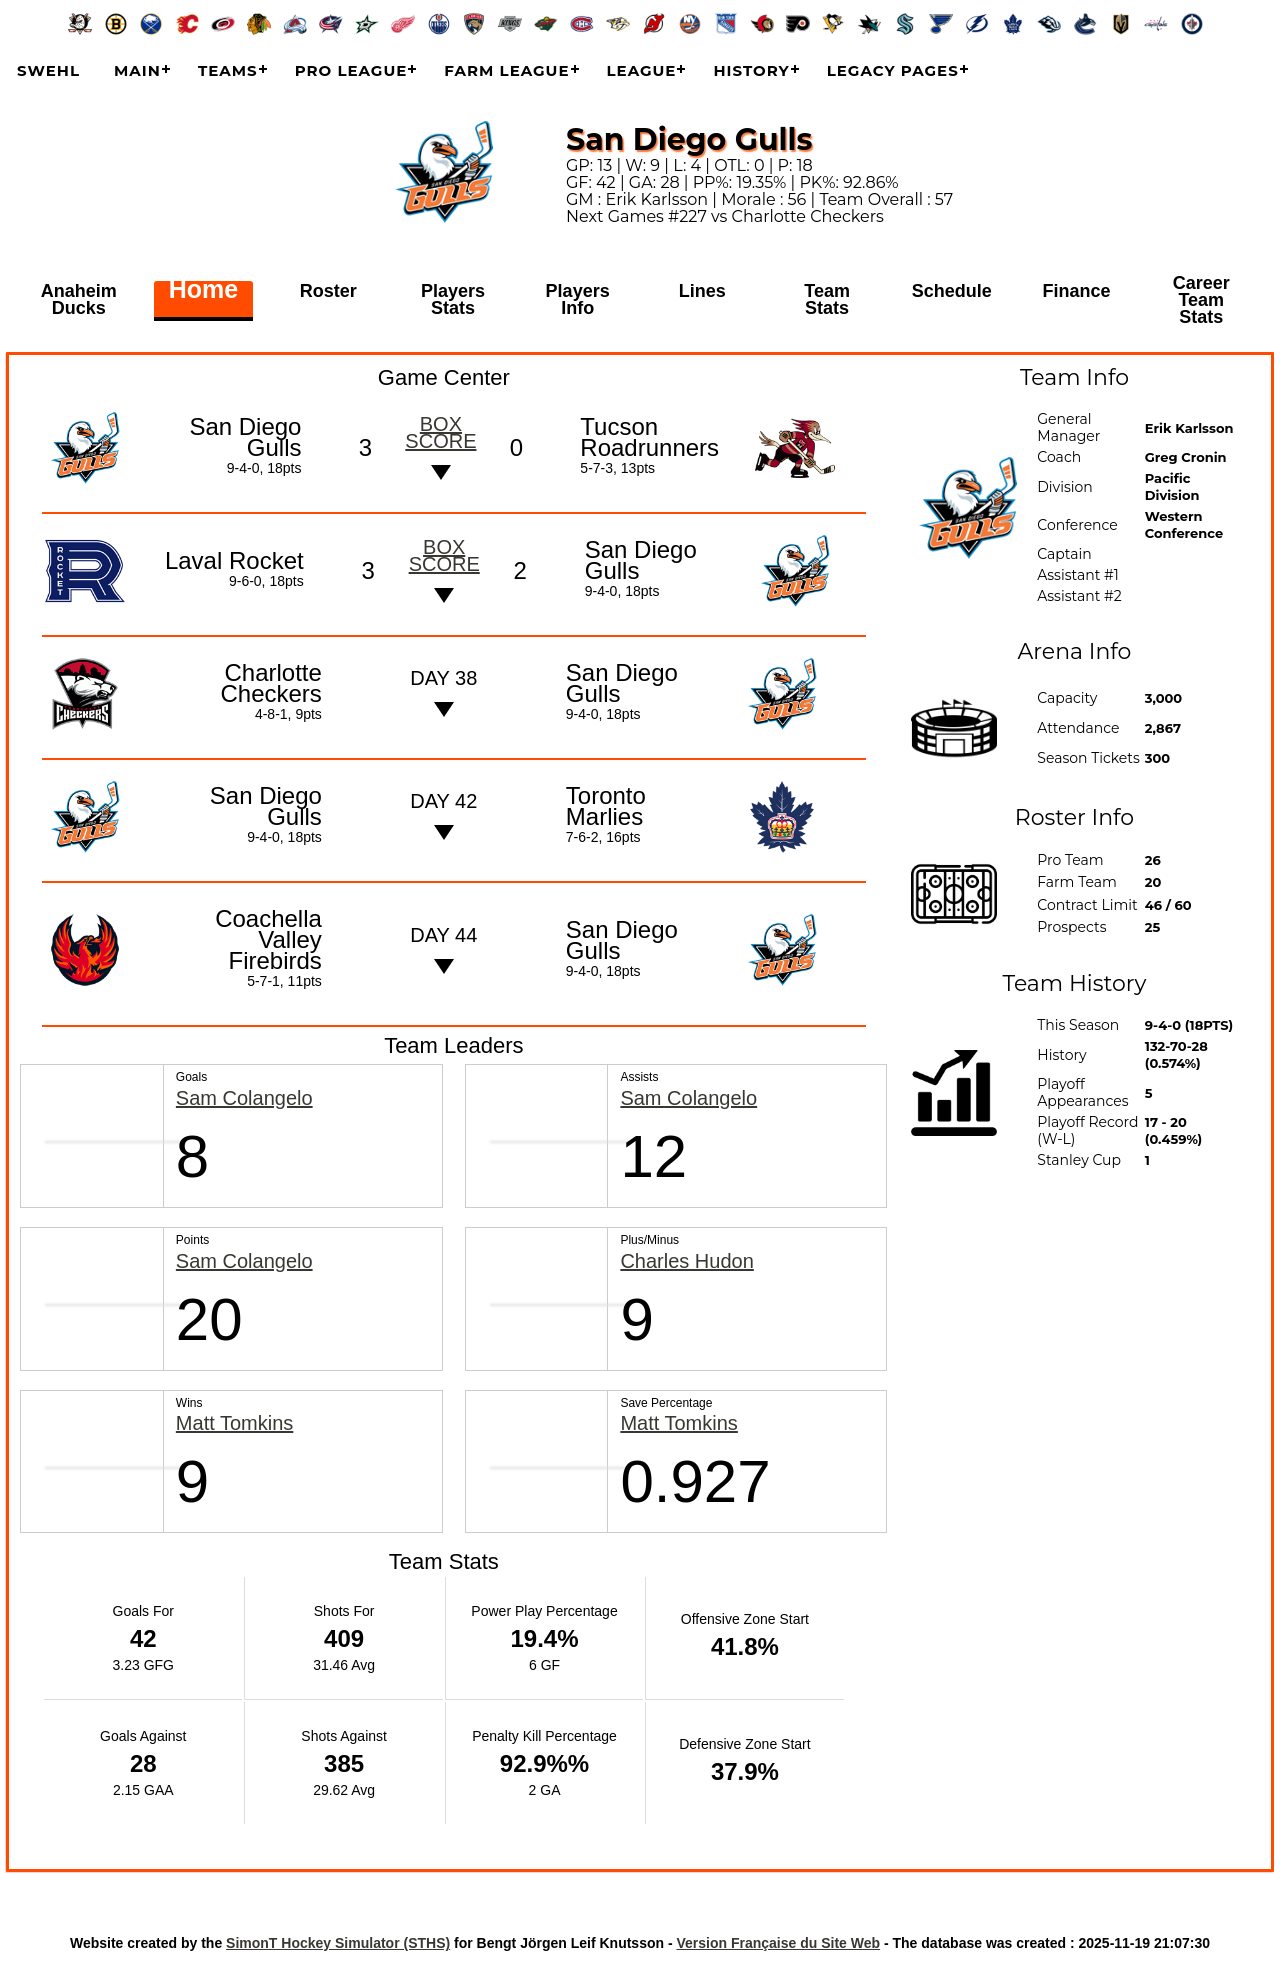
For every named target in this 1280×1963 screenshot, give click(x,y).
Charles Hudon (686, 1261)
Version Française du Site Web (778, 1943)
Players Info (578, 300)
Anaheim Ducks (79, 300)
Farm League (506, 70)
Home (203, 292)
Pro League (351, 70)
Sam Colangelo (244, 1098)
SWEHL (48, 70)
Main (137, 70)
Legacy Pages (893, 70)
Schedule (952, 292)
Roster (328, 292)
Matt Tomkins (234, 1423)
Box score (440, 432)
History (751, 70)
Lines (702, 292)
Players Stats (453, 300)
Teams (228, 70)
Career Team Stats (1201, 300)
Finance (1077, 292)
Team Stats (827, 300)
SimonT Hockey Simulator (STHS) (338, 1943)
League (642, 70)
